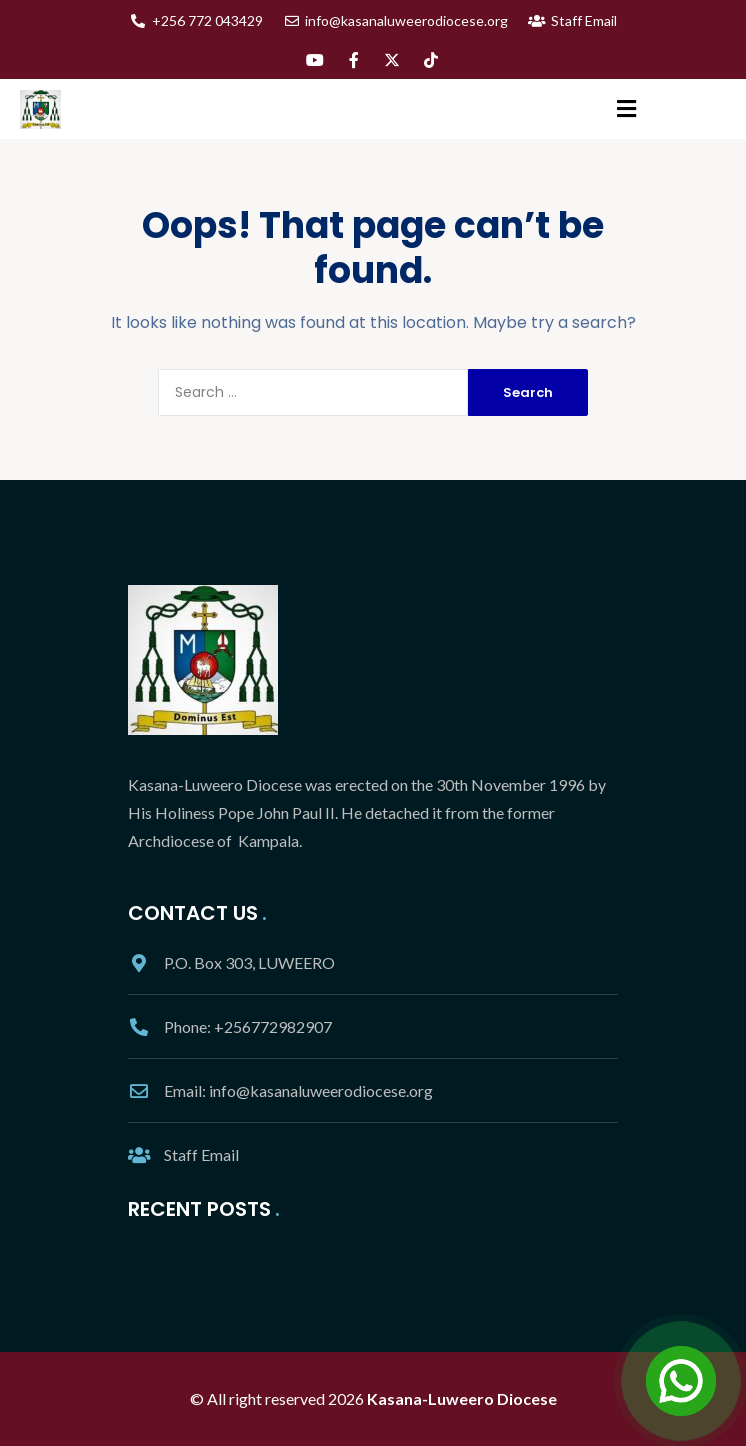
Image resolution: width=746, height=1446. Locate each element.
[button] (626, 109)
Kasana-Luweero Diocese (462, 1398)
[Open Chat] (681, 1381)
